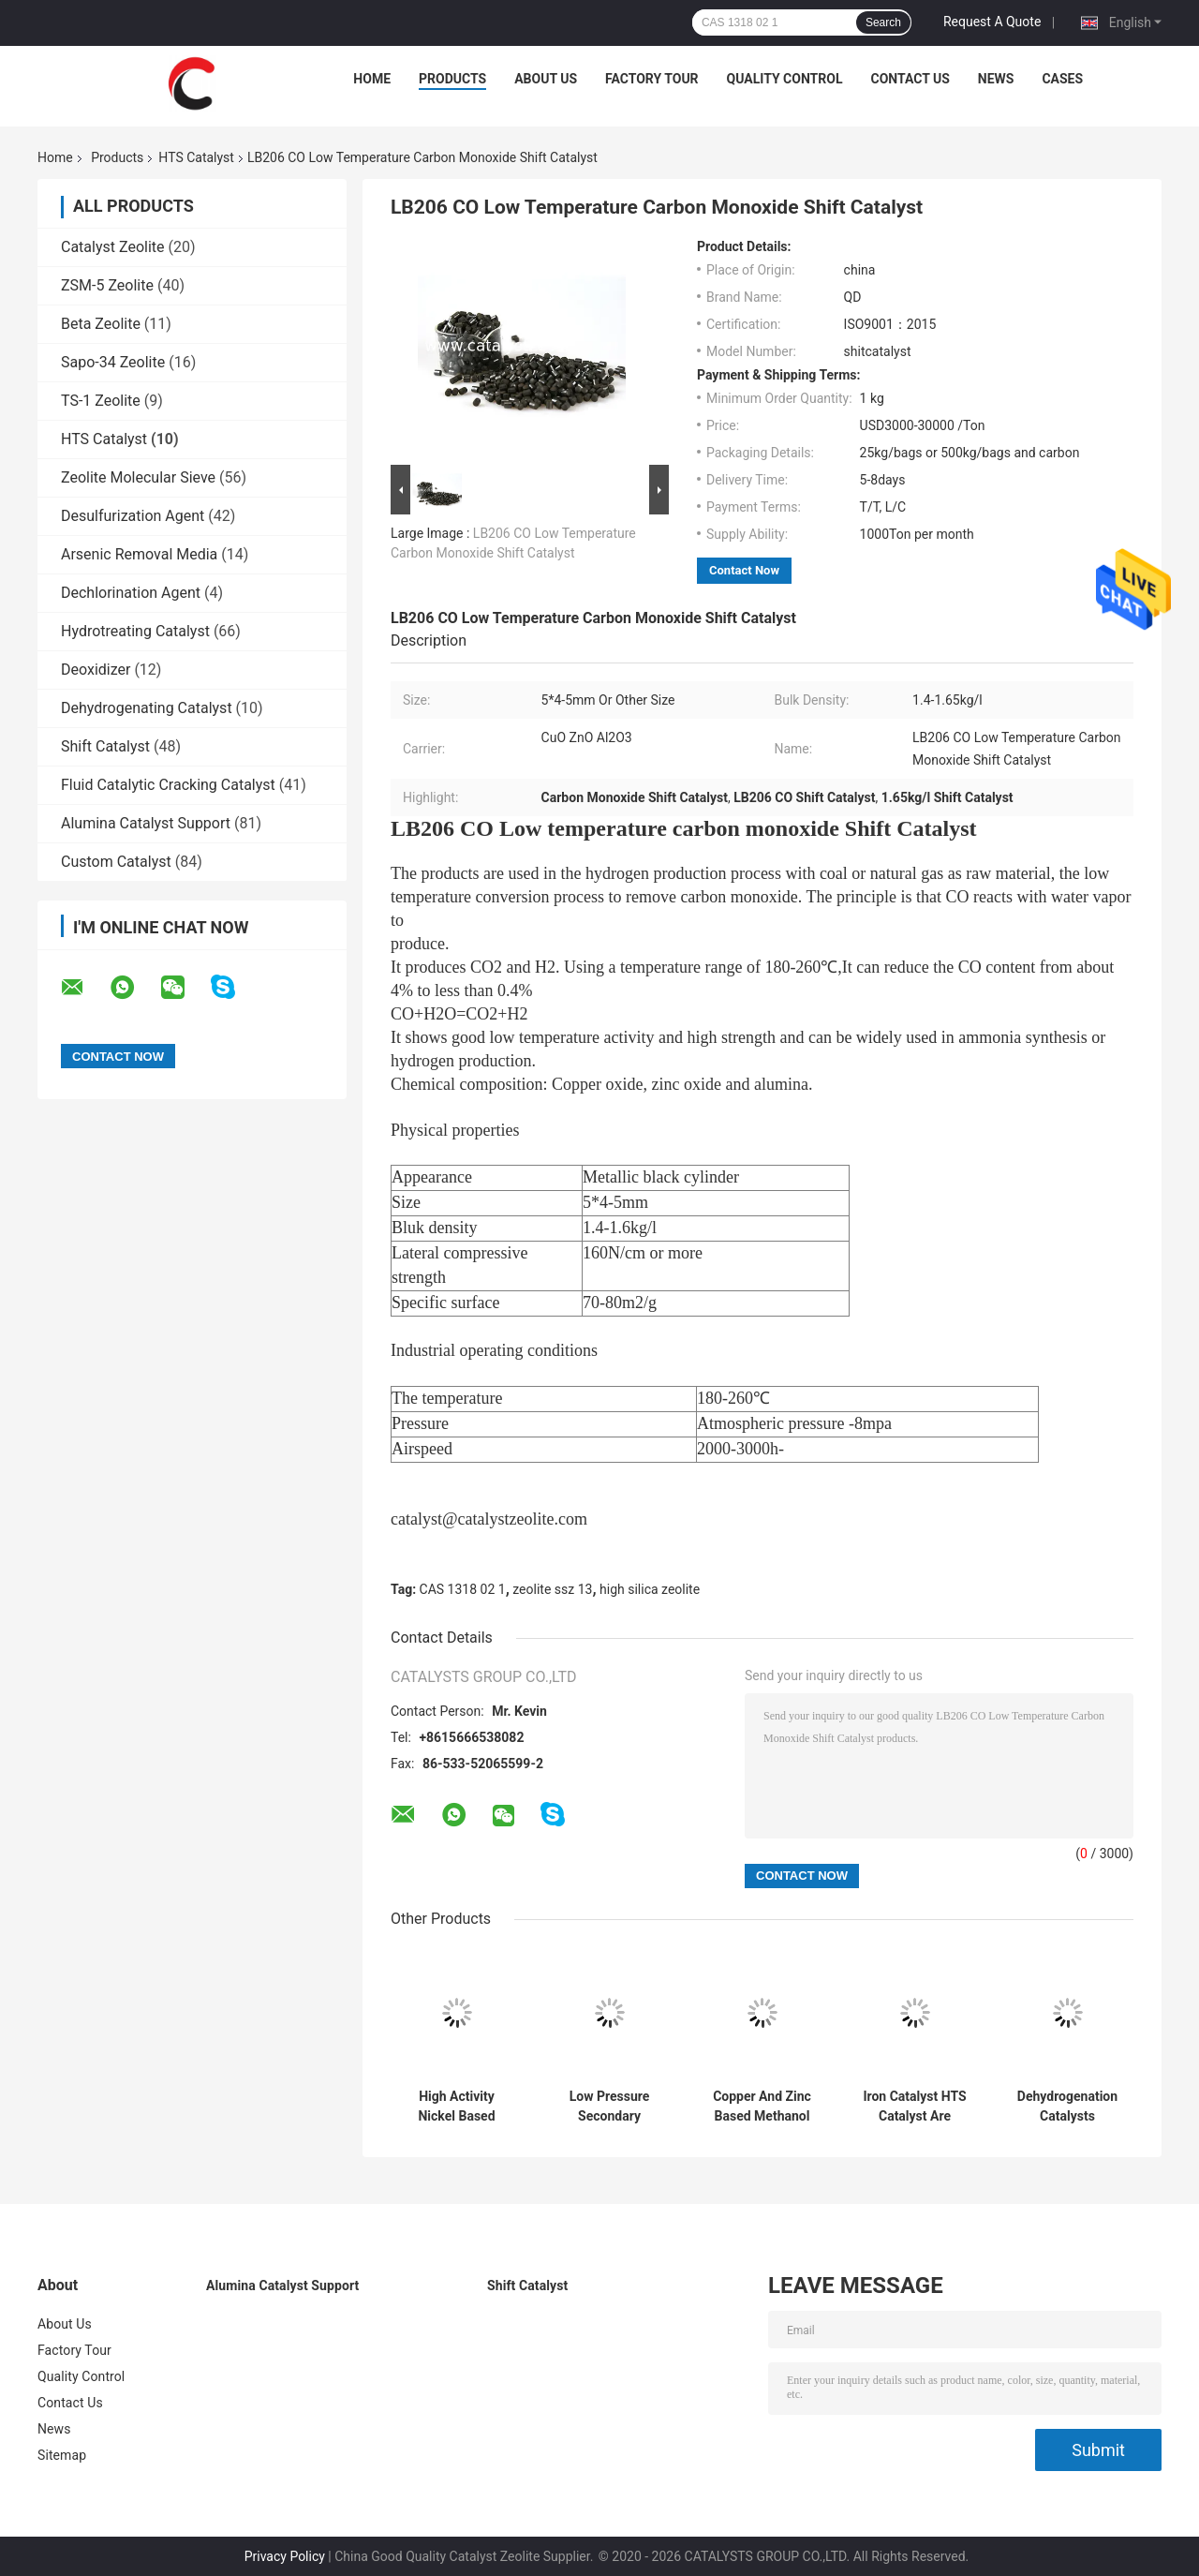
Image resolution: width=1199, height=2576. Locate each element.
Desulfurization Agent (132, 516)
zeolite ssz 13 (552, 1589)
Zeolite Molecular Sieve (138, 477)
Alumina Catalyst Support (145, 823)
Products (452, 78)
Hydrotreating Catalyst (135, 631)
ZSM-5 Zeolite (107, 285)
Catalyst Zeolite (113, 247)
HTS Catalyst (196, 157)
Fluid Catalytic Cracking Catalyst (168, 785)
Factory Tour (652, 78)
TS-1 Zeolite (101, 400)
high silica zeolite (650, 1589)
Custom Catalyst (116, 862)
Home (372, 78)
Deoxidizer (95, 669)
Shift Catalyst (105, 746)
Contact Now (744, 570)
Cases (1062, 78)
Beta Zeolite (101, 324)
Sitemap (61, 2455)
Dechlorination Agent (130, 593)
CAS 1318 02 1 (463, 1589)
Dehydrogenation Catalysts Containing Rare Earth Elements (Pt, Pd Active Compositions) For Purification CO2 (1067, 2106)
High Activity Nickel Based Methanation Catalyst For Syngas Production (456, 2106)
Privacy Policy (284, 2556)
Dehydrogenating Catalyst (146, 708)
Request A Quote (992, 21)
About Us (545, 78)
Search (883, 22)
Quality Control (785, 78)
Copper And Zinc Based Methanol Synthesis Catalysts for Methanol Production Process (762, 2106)
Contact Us (909, 78)
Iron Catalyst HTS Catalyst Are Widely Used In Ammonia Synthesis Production (914, 2106)
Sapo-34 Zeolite (113, 362)
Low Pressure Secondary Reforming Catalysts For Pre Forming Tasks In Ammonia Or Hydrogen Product (608, 2106)
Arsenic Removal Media (139, 554)
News (996, 78)
